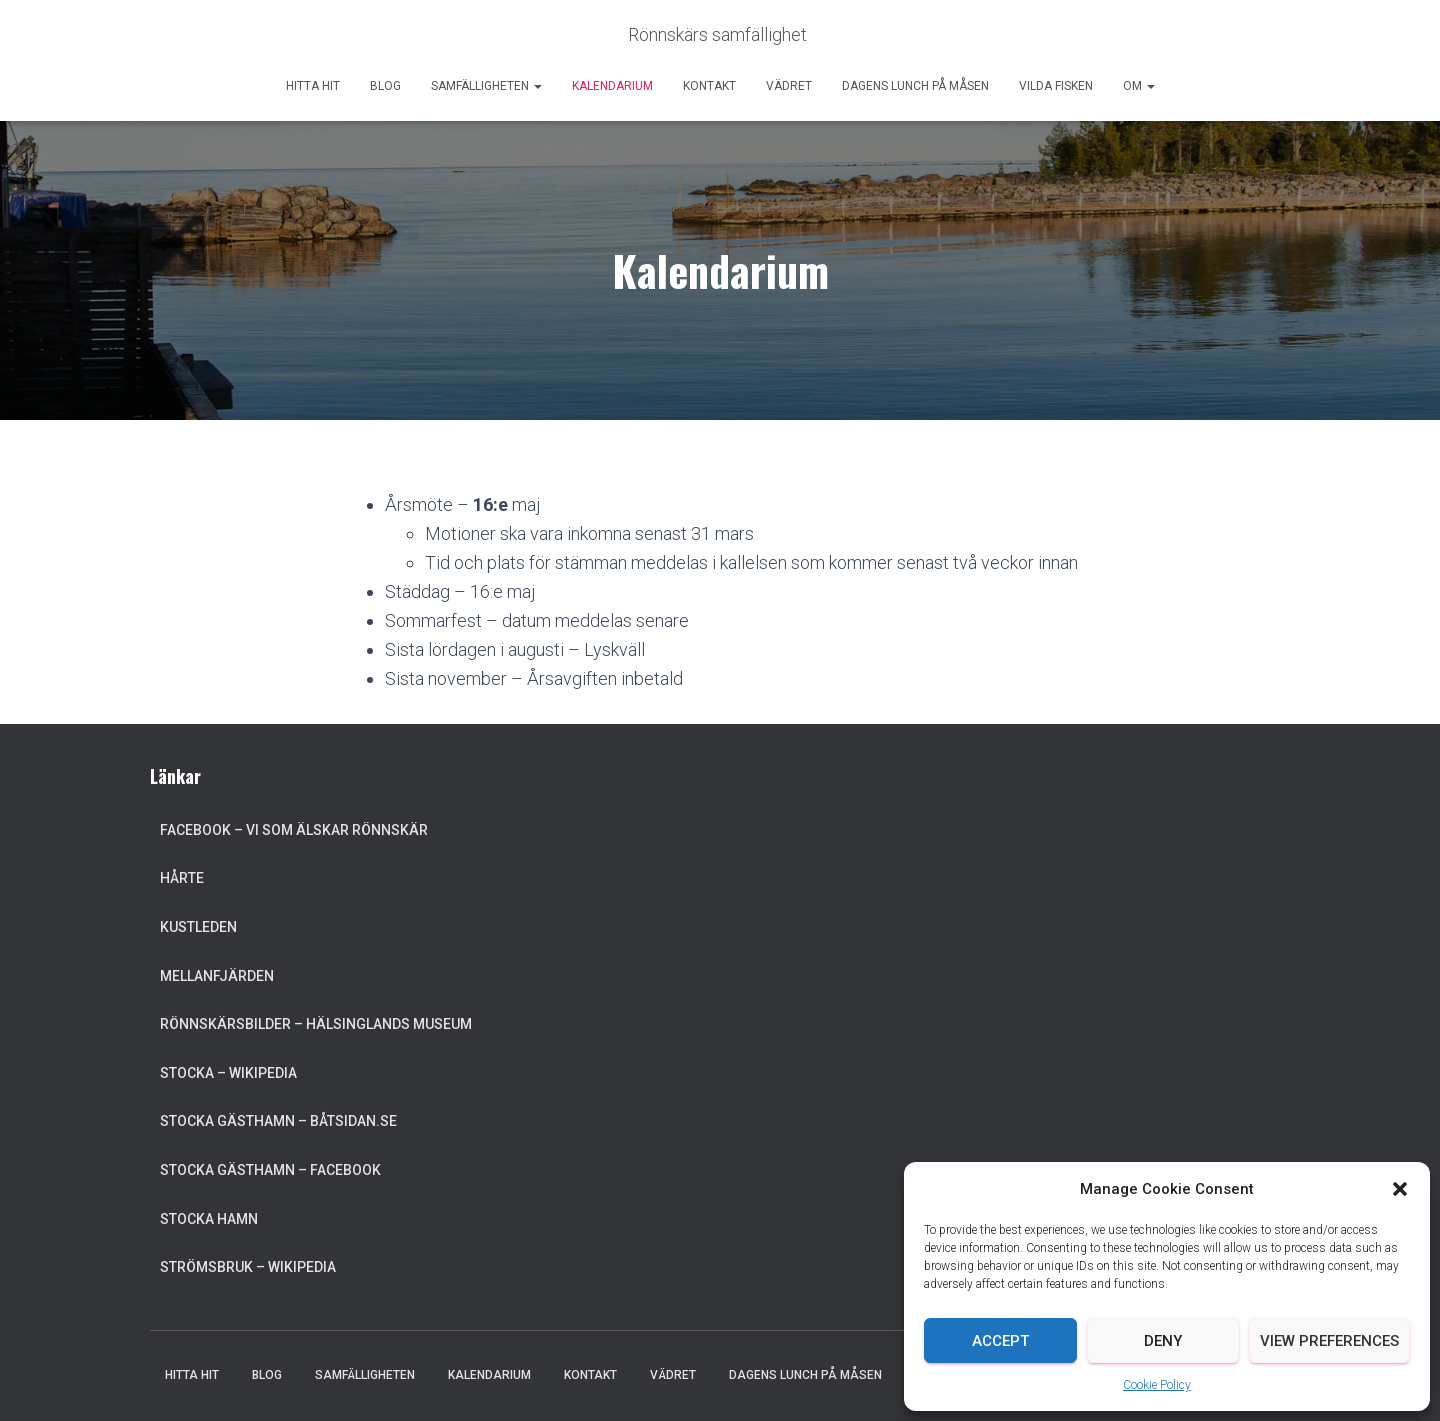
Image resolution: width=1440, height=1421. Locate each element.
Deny (1163, 1341)
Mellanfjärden (217, 976)
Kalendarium (612, 86)
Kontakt (709, 86)
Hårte (182, 878)
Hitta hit (313, 86)
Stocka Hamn (209, 1219)
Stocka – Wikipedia (228, 1073)
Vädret (789, 86)
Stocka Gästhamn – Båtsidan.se (278, 1121)
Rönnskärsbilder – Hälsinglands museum (316, 1024)
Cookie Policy (1157, 1385)
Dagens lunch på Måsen (915, 86)
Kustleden (198, 927)
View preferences (1329, 1341)
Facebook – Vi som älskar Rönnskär (294, 830)
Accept (1000, 1341)
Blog (385, 86)
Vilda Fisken (1056, 86)
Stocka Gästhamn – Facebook (270, 1170)
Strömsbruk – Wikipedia (248, 1267)
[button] (1400, 1189)
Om (1139, 86)
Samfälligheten (486, 86)
